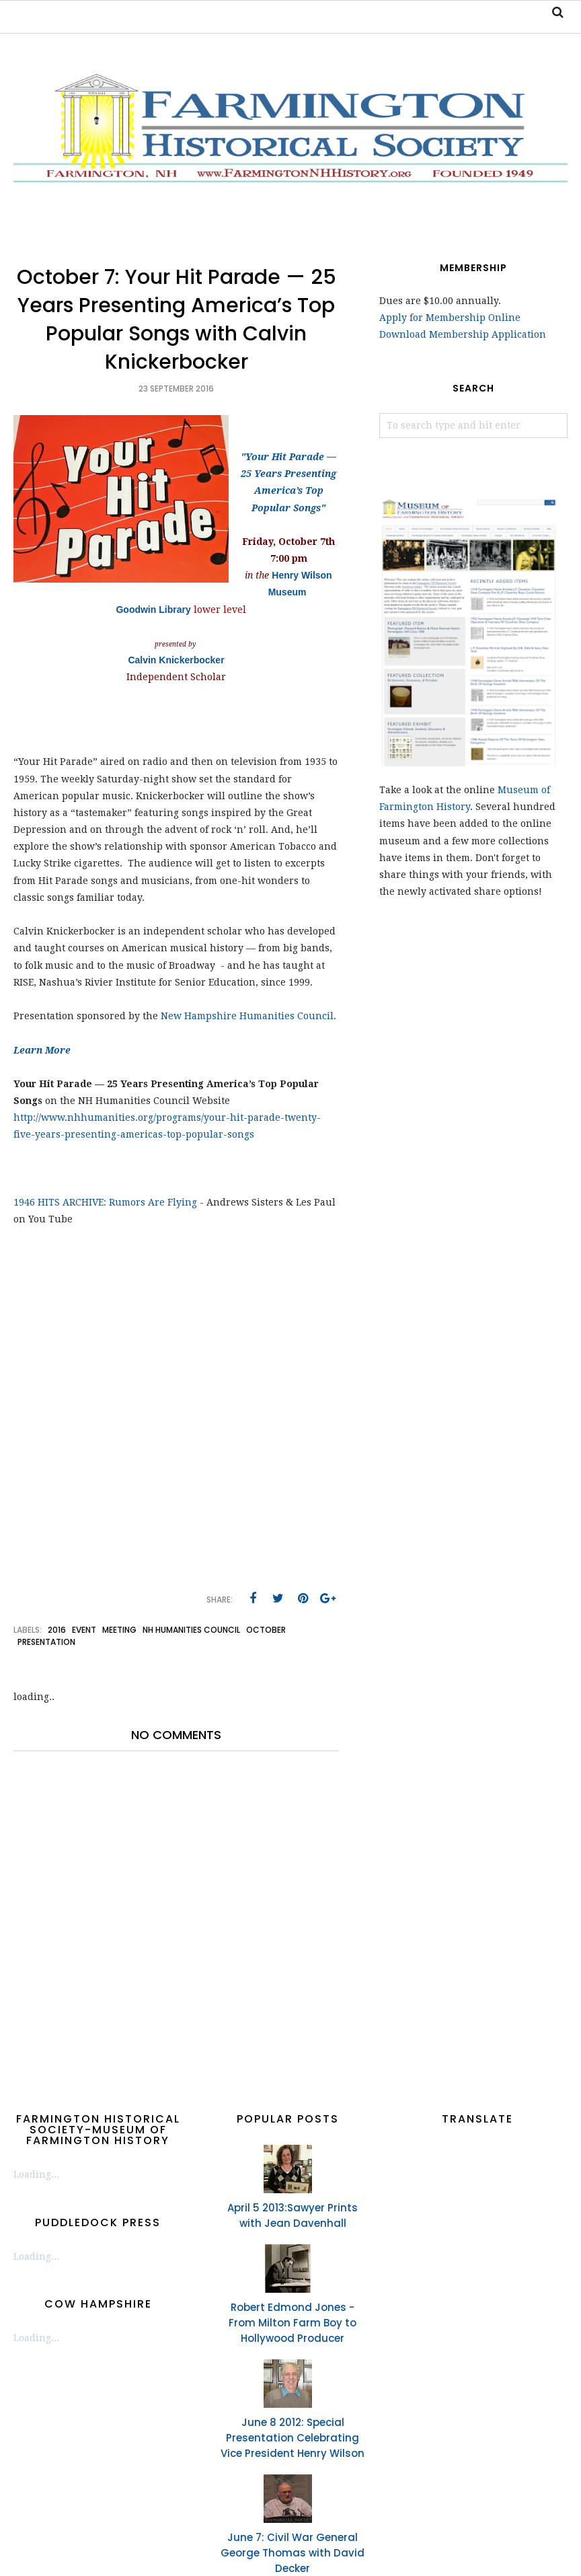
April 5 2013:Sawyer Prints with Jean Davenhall (292, 2215)
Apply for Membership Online (449, 317)
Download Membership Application (462, 334)
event (84, 1629)
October (266, 1629)
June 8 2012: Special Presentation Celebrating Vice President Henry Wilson (292, 2437)
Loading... (36, 2174)
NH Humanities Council (191, 1629)
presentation (46, 1642)
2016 (57, 1629)
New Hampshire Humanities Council (247, 1015)
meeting (119, 1629)
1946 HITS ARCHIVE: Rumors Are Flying (105, 1202)
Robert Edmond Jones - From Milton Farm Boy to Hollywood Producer (292, 2322)
